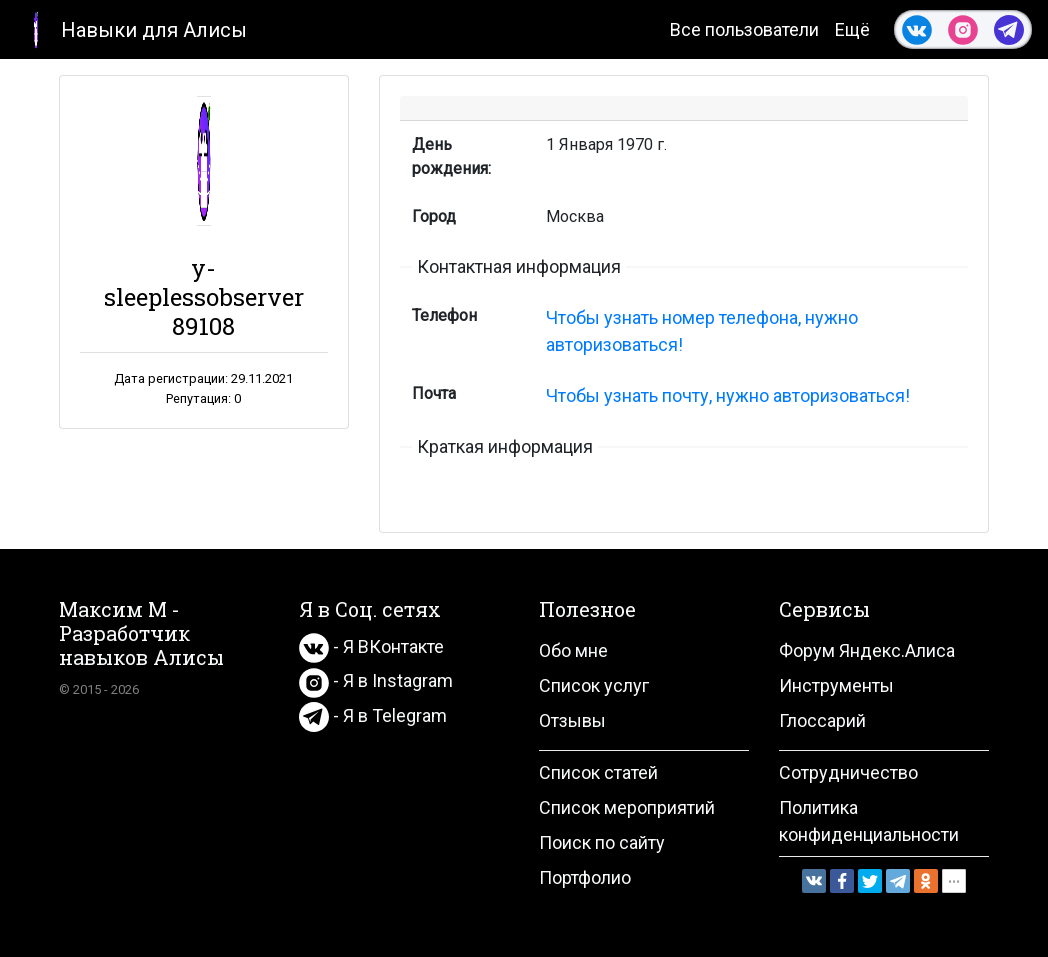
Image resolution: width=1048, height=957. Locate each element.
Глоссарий (822, 720)
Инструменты (836, 685)
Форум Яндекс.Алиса (867, 650)
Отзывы (572, 720)
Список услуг (594, 685)
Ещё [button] (852, 29)
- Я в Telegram (373, 715)
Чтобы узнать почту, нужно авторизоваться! (728, 395)
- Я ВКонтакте (371, 646)
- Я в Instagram (376, 680)
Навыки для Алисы (131, 28)
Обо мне (573, 650)
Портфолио (585, 877)
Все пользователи (744, 29)
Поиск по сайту (602, 842)
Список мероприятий (627, 807)
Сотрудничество (848, 772)
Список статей (598, 772)
